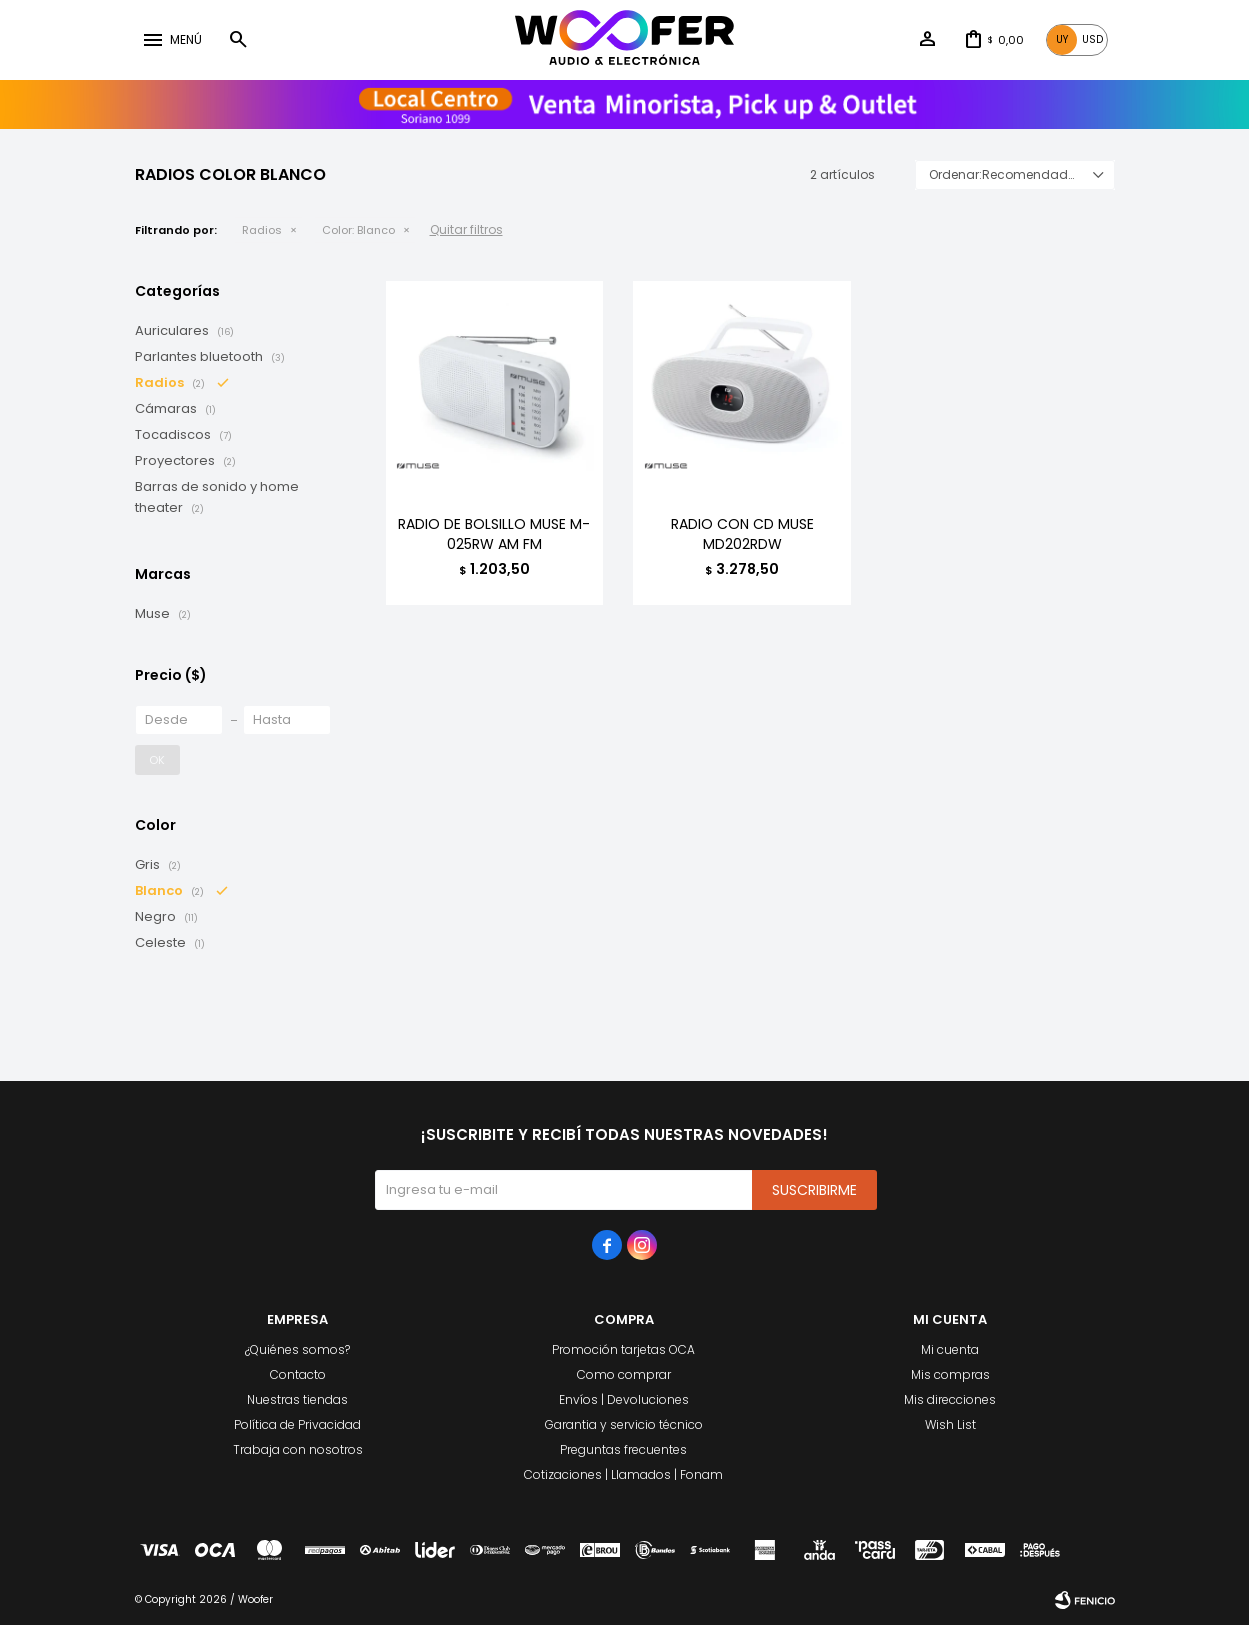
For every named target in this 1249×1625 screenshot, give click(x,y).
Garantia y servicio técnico (624, 1424)
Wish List (950, 1424)
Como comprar (624, 1374)
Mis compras (950, 1374)
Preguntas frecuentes (623, 1449)
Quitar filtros (466, 229)
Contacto (298, 1374)
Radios (262, 230)
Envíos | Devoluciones (624, 1399)
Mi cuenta (950, 1349)
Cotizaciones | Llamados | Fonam (623, 1474)
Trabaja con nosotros (298, 1449)
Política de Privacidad (297, 1424)
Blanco (358, 230)
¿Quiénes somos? (297, 1349)
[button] (238, 40)
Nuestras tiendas (297, 1399)
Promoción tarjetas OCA (623, 1349)
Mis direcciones (950, 1399)
